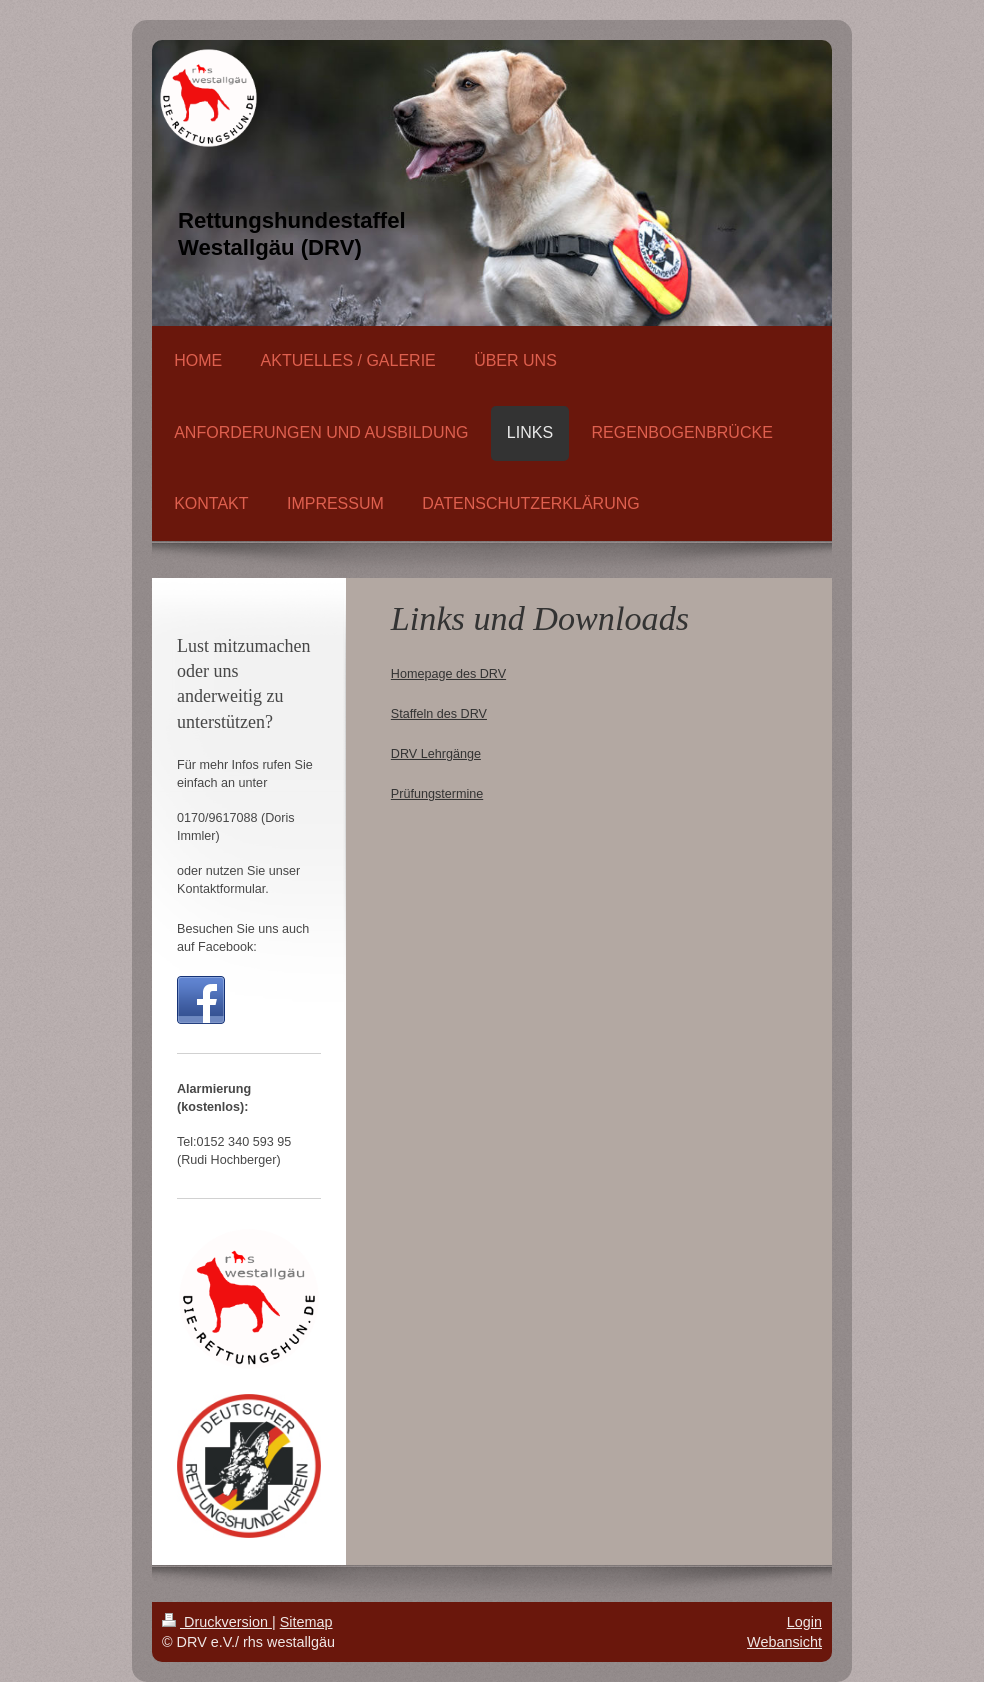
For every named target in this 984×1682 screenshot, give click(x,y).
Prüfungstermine (437, 794)
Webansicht (784, 1642)
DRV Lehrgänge (436, 754)
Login (804, 1622)
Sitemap (306, 1622)
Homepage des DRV (448, 674)
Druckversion (217, 1622)
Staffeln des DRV (439, 714)
